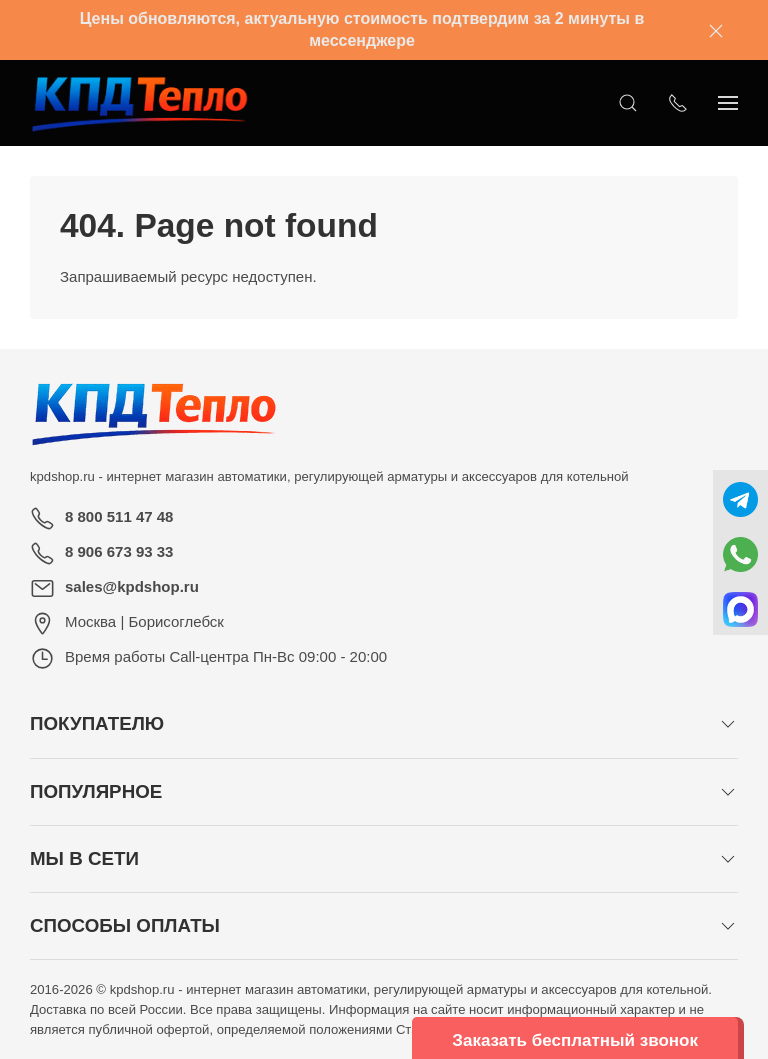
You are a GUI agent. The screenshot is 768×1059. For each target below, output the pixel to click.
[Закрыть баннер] (716, 30)
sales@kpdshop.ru (132, 586)
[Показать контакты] (678, 103)
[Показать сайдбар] (728, 103)
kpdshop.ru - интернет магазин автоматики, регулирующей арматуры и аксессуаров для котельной (329, 476)
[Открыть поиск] (628, 103)
